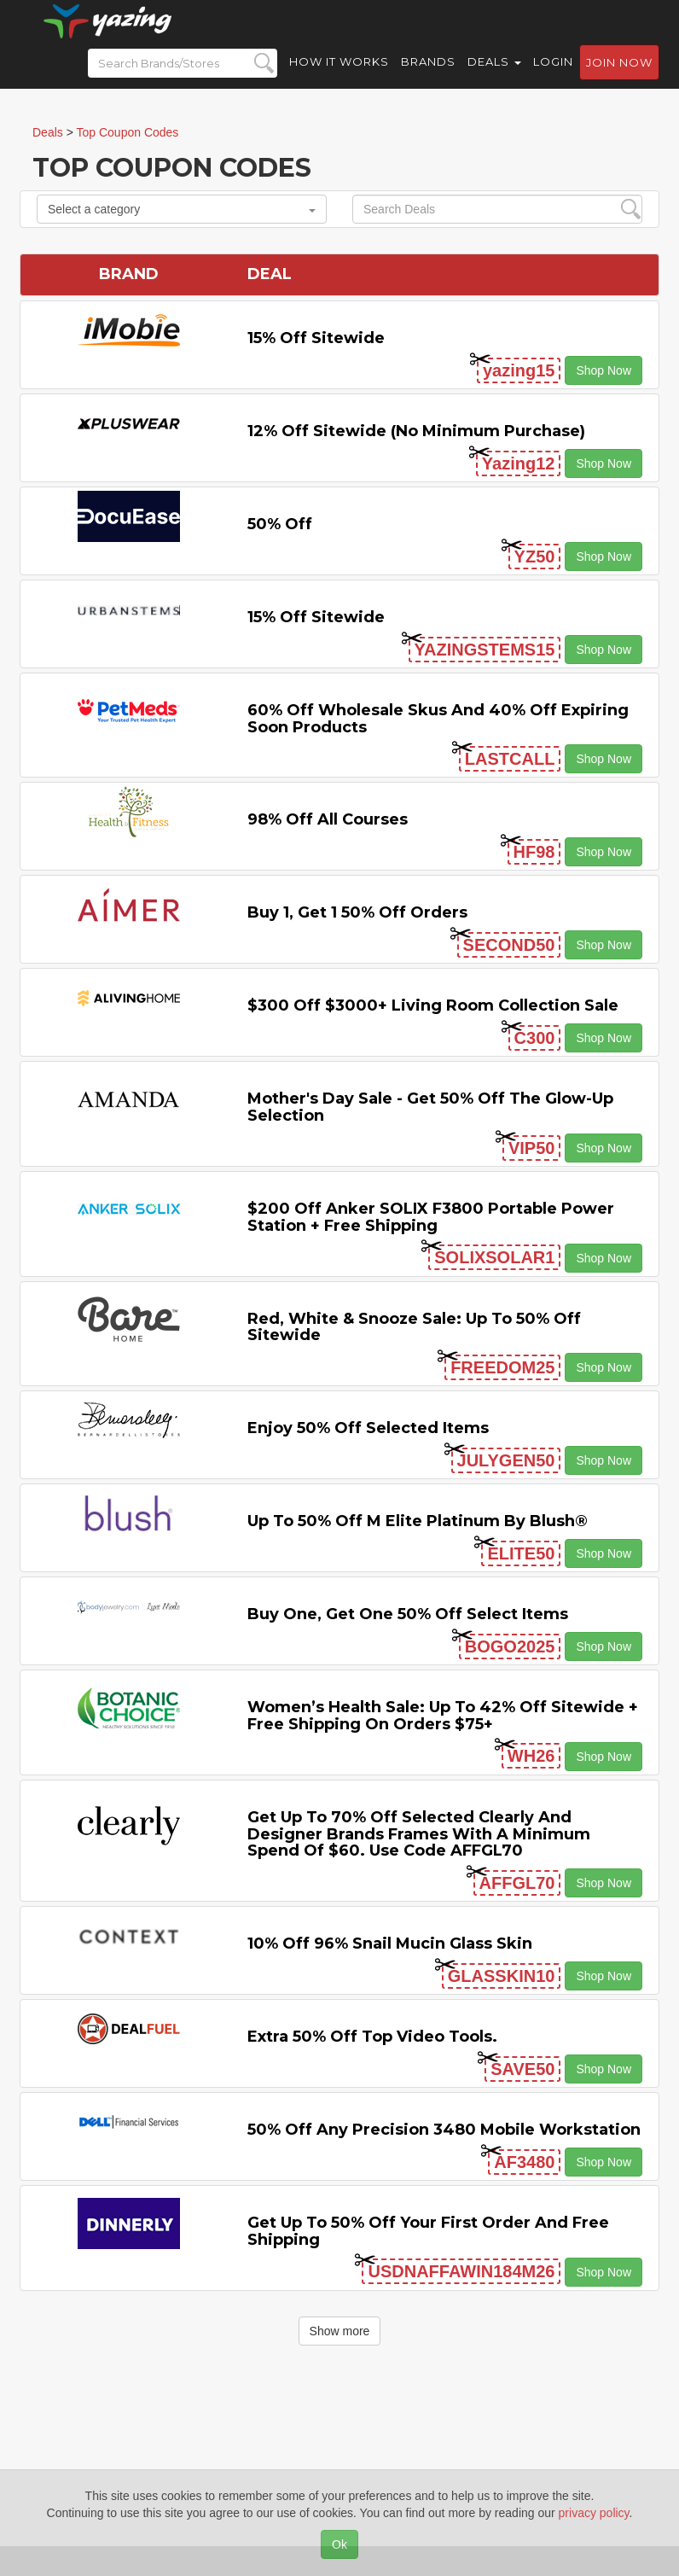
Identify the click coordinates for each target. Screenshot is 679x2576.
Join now (619, 78)
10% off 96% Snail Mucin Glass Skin (389, 1943)
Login (553, 77)
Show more (340, 2331)
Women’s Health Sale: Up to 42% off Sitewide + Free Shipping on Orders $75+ (442, 1716)
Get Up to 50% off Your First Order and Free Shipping (428, 2231)
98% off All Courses (327, 819)
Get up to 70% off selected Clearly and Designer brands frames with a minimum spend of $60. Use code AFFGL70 (418, 1834)
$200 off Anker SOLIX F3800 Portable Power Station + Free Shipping (430, 1217)
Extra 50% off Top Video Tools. (372, 2036)
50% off (279, 524)
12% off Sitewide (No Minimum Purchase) (416, 431)
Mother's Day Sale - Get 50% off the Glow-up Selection (430, 1107)
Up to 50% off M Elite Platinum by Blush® (417, 1521)
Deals (494, 77)
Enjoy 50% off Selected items (368, 1428)
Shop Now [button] (603, 370)
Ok (339, 2544)
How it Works (339, 77)
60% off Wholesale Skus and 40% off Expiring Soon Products (438, 719)
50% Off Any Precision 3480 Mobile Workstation (444, 2129)
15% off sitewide (316, 338)
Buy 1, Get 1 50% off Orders (357, 912)
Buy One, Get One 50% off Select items (407, 1614)
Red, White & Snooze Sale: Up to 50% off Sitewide (414, 1327)
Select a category (182, 209)
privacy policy (594, 2513)
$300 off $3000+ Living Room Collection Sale (432, 1005)
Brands (428, 77)
